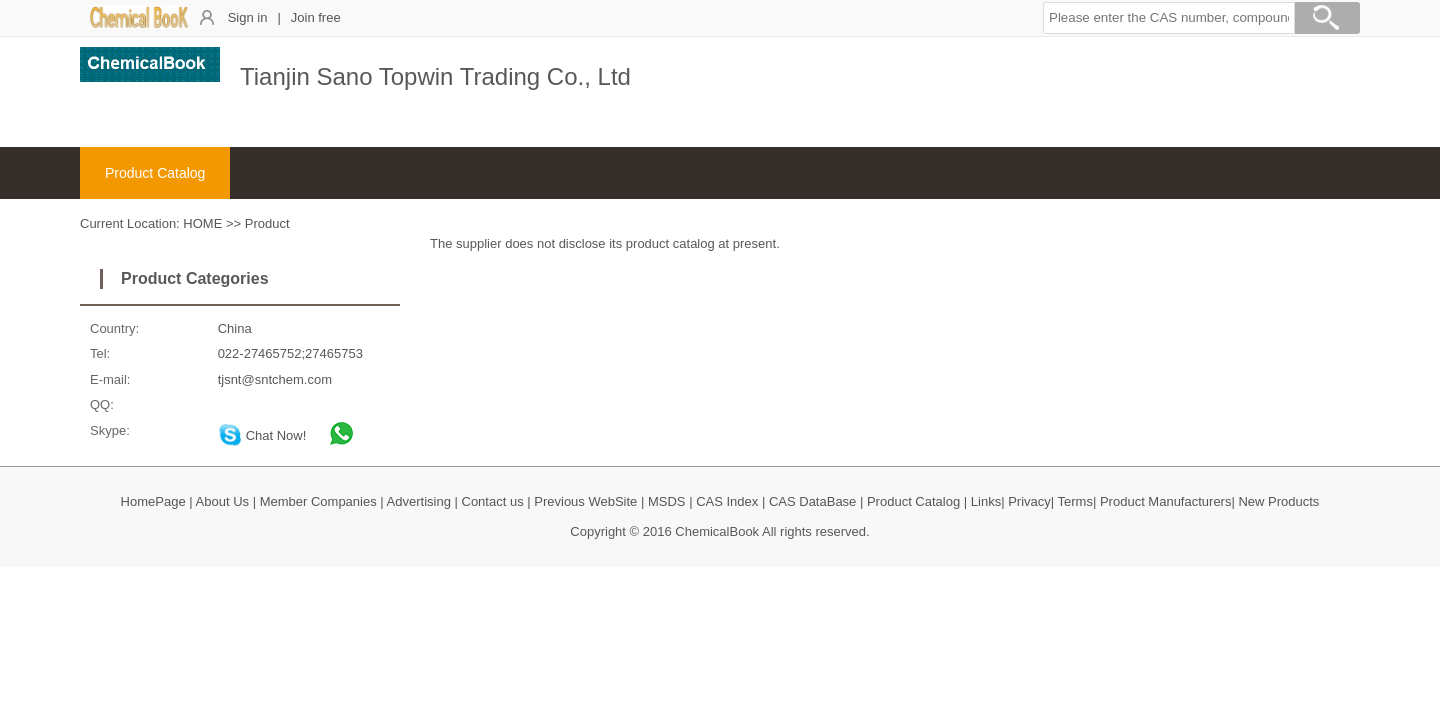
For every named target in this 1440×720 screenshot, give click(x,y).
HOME (202, 223)
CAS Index (727, 501)
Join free (316, 17)
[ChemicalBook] (140, 24)
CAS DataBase (812, 501)
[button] (1169, 18)
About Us (222, 501)
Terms (1075, 501)
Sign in (248, 17)
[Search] (1327, 21)
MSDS (667, 501)
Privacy (1029, 501)
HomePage (153, 501)
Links (986, 501)
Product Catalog (155, 173)
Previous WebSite (585, 501)
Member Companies (318, 501)
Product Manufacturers (1166, 501)
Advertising (419, 501)
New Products (1278, 501)
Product (267, 223)
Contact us (493, 501)
